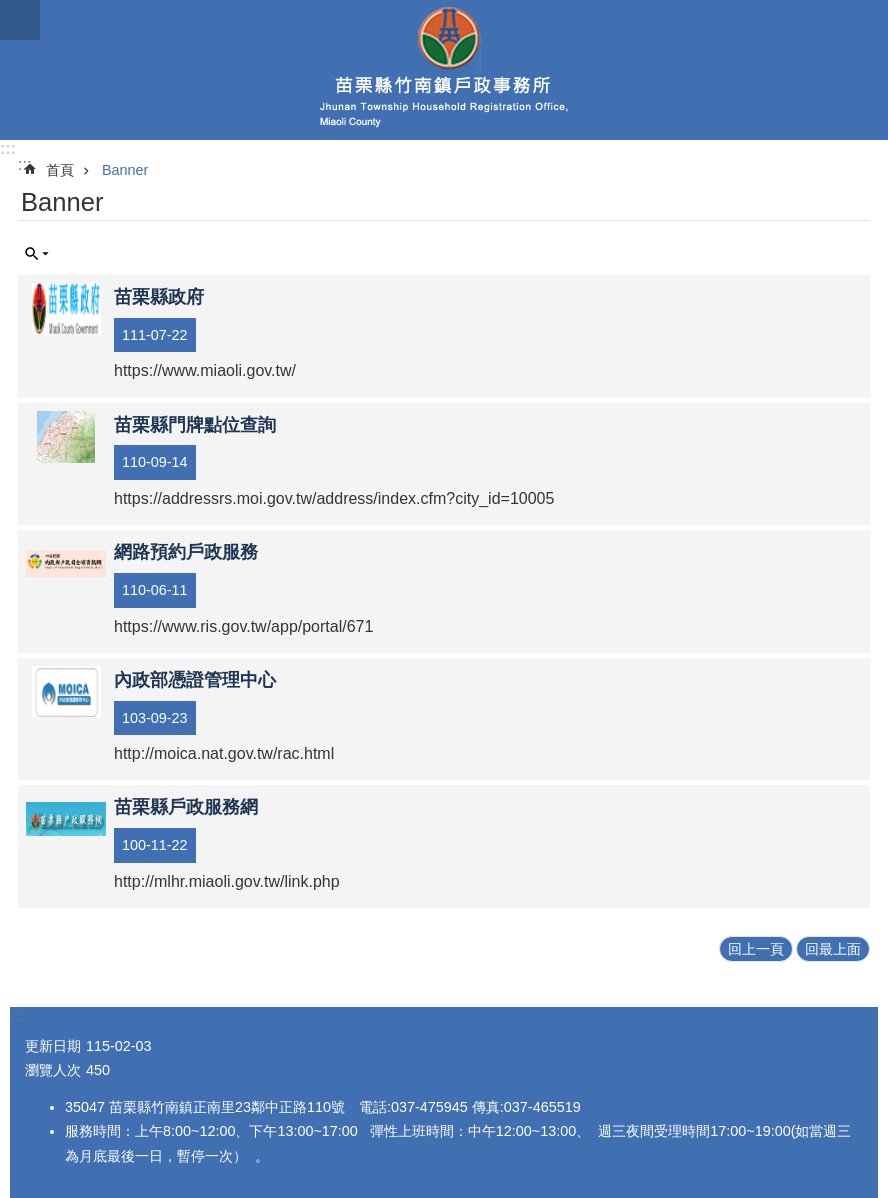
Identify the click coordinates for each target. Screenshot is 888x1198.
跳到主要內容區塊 (10, 10)
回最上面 (833, 949)
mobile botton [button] (20, 20)
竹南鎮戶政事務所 (444, 70)
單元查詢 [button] (37, 254)
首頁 (60, 170)
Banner (125, 170)
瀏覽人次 (53, 1070)
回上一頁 (756, 949)
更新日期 (53, 1046)
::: (8, 148)
